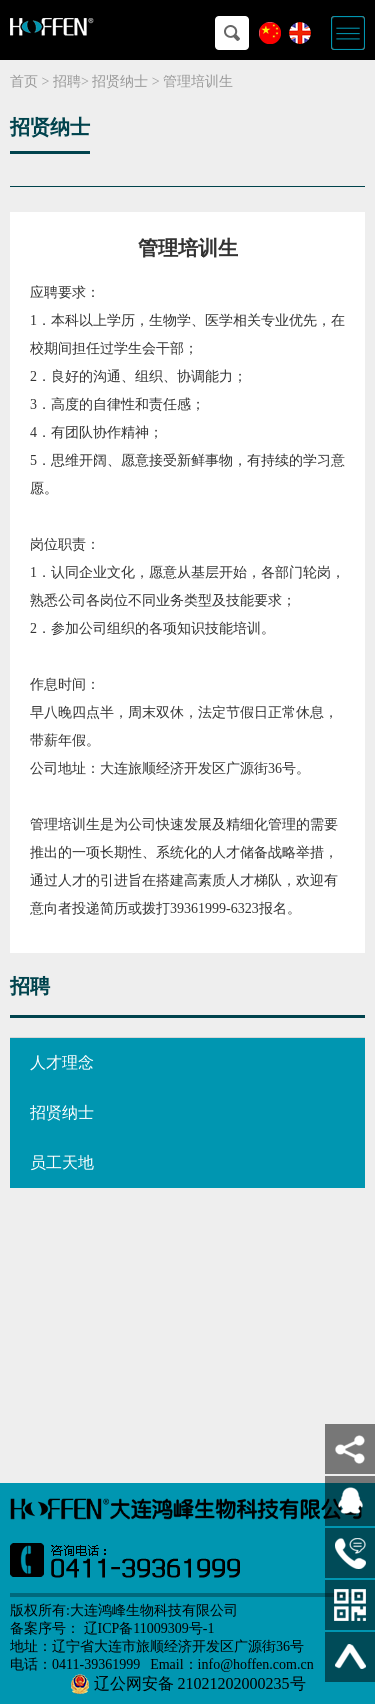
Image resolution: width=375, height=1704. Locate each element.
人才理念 (62, 1062)
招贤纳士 (120, 81)
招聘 (67, 81)
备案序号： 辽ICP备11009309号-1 (112, 1628)
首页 (24, 81)
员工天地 (62, 1162)
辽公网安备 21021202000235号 (188, 1684)
